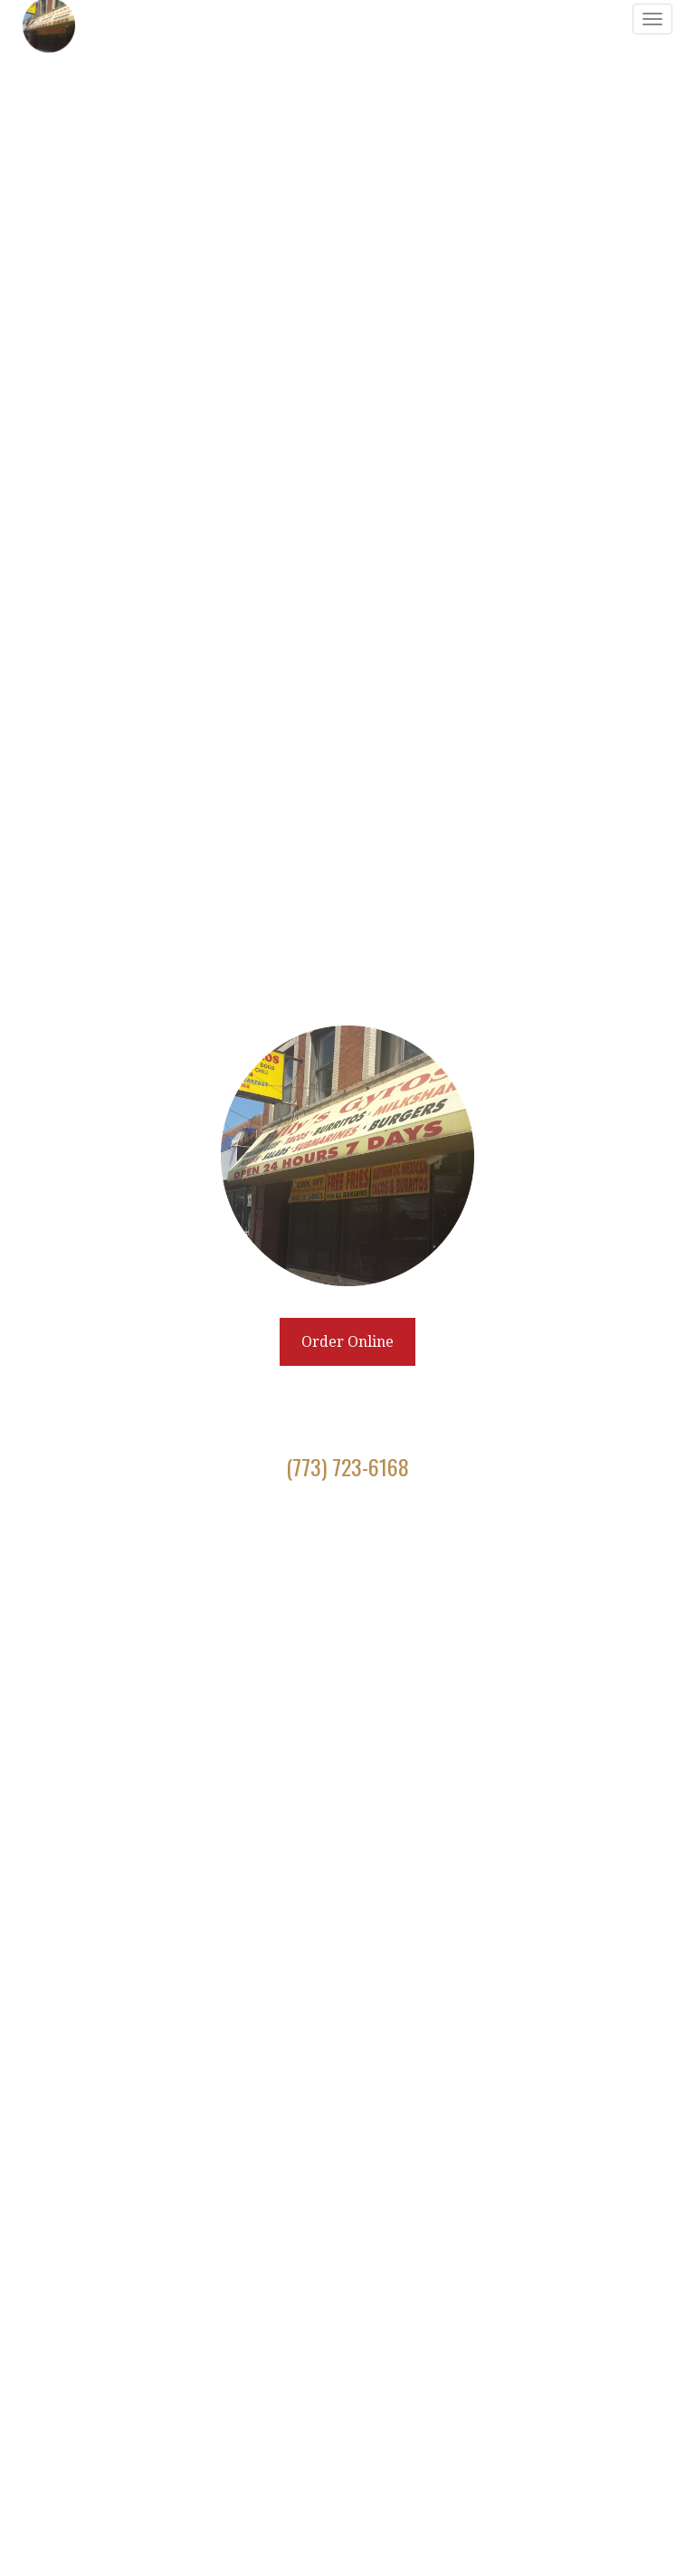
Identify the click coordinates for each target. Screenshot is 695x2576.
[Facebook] (326, 1530)
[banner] (347, 1288)
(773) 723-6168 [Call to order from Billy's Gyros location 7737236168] (347, 1466)
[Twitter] (347, 1530)
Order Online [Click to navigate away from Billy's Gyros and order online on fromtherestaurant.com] (347, 1341)
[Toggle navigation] (652, 19)
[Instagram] (369, 1530)
